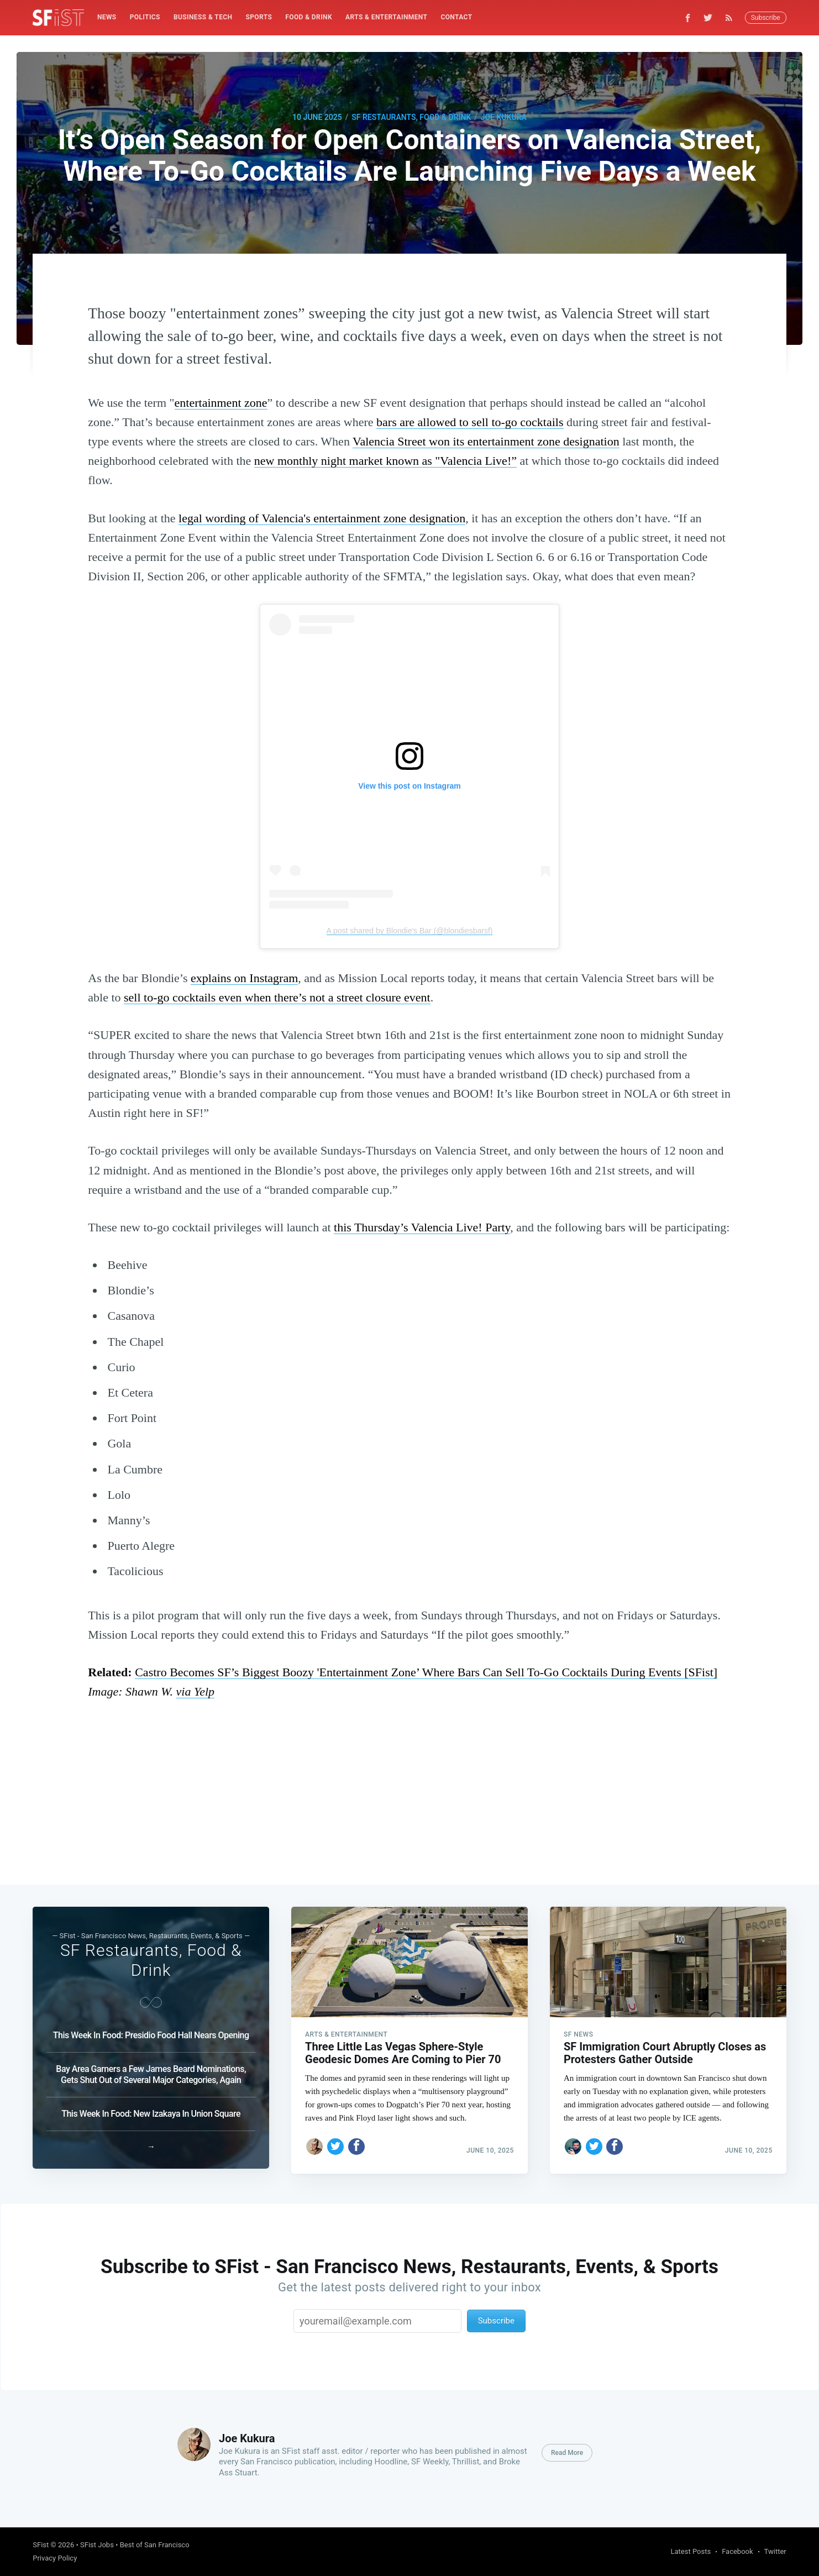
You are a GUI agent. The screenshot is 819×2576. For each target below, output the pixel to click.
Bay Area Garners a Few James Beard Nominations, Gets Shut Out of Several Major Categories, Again (151, 2070)
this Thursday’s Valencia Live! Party (422, 1227)
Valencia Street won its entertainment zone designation (486, 441)
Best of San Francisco (155, 2545)
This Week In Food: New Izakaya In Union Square (150, 2109)
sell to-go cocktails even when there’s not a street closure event (277, 997)
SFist (41, 2545)
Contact (456, 17)
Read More (567, 2453)
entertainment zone (221, 403)
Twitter (775, 2551)
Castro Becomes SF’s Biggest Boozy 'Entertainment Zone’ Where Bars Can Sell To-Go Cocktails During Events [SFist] (426, 1672)
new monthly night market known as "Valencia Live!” (385, 461)
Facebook (737, 2551)
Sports (258, 17)
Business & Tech (203, 17)
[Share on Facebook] (356, 2141)
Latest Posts (691, 2551)
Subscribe (765, 18)
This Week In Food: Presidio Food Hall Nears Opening (151, 2031)
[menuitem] (107, 17)
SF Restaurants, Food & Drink (411, 117)
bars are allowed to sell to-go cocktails (469, 422)
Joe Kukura (504, 117)
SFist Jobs (97, 2545)
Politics (145, 17)
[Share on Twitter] (335, 2141)
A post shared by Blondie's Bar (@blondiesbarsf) (410, 930)
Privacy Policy (55, 2558)
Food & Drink (308, 17)
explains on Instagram (244, 978)
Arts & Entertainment (386, 17)
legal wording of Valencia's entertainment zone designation (322, 518)
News (107, 17)
